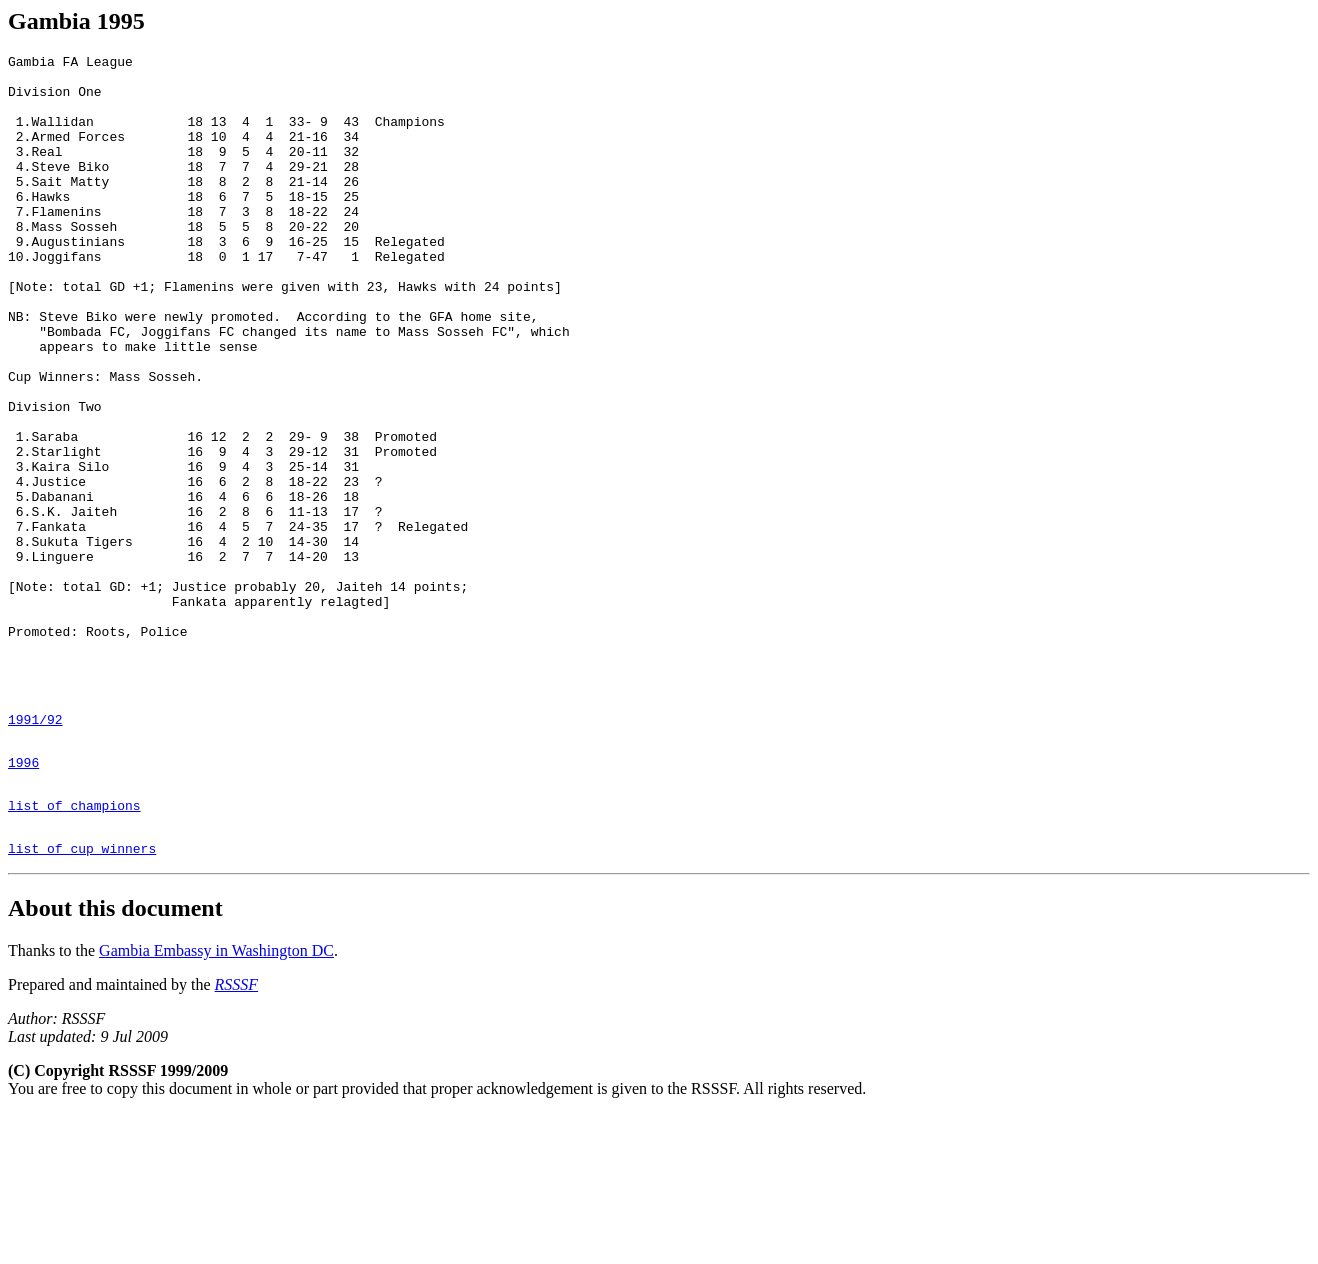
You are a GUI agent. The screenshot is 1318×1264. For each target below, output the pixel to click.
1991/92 (35, 851)
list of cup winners (82, 998)
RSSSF (237, 1134)
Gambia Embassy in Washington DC (216, 1100)
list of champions (74, 949)
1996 (23, 900)
